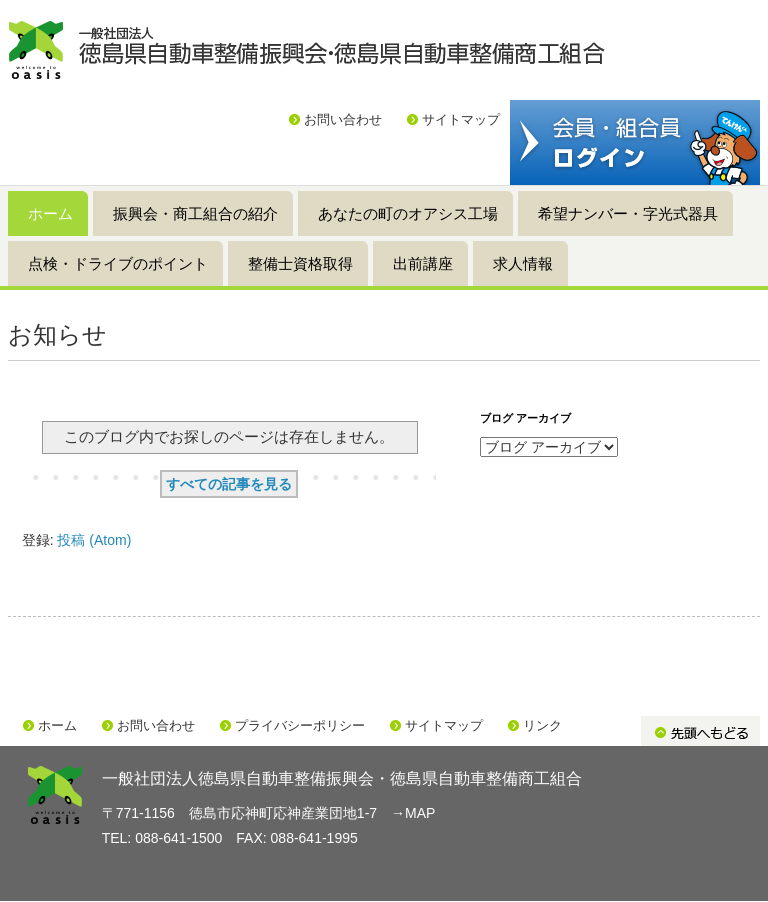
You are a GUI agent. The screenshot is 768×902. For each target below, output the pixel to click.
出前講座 (423, 263)
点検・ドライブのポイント (118, 263)
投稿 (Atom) (94, 540)
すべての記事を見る (229, 484)
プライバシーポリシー (300, 725)
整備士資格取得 (300, 263)
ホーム (50, 213)
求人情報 (523, 263)
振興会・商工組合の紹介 (195, 213)
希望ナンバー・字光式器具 (628, 213)
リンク (542, 725)
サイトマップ (461, 119)
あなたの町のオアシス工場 (408, 213)
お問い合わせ (343, 119)
